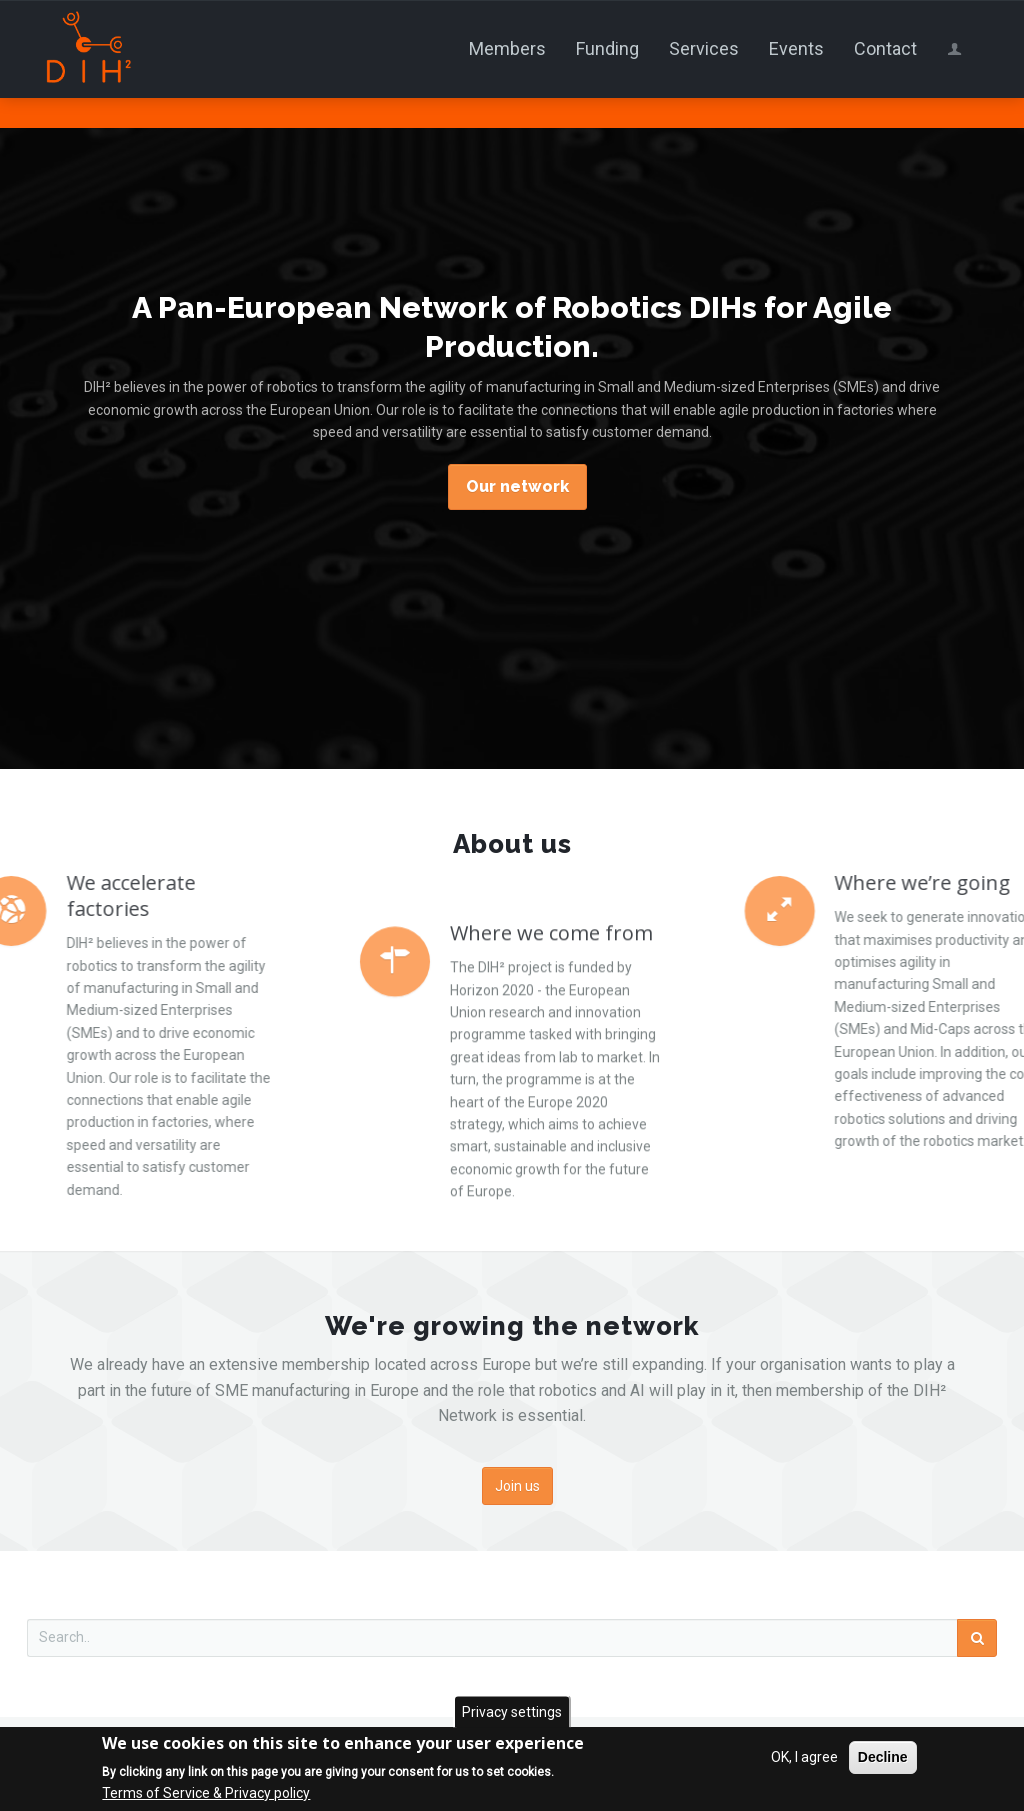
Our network (517, 486)
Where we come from (551, 1079)
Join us (517, 1486)
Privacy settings (512, 1713)
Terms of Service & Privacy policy (206, 1794)
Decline (883, 1759)
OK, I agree (804, 1759)
